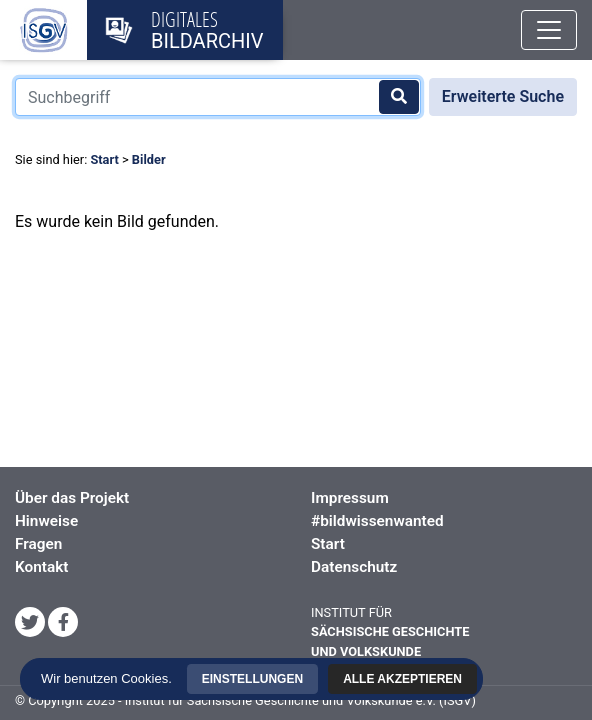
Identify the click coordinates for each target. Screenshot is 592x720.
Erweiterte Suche (503, 96)
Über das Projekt (72, 498)
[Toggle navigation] (549, 30)
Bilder (149, 159)
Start (104, 159)
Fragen (38, 544)
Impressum (350, 498)
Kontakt (41, 567)
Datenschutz (354, 567)
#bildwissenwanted (377, 521)
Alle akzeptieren (299, 674)
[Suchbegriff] (218, 97)
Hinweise (46, 521)
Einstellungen (299, 639)
